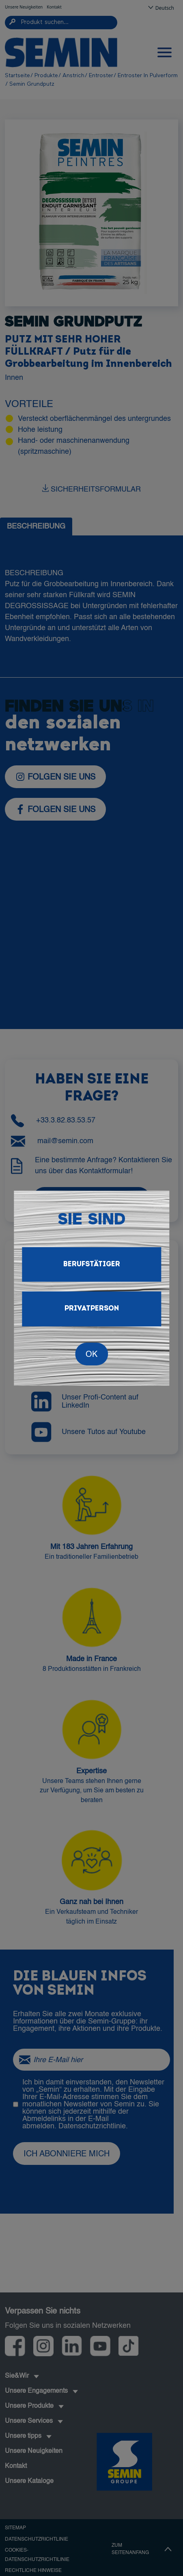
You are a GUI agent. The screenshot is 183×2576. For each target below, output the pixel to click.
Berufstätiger (91, 1264)
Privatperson (92, 1308)
